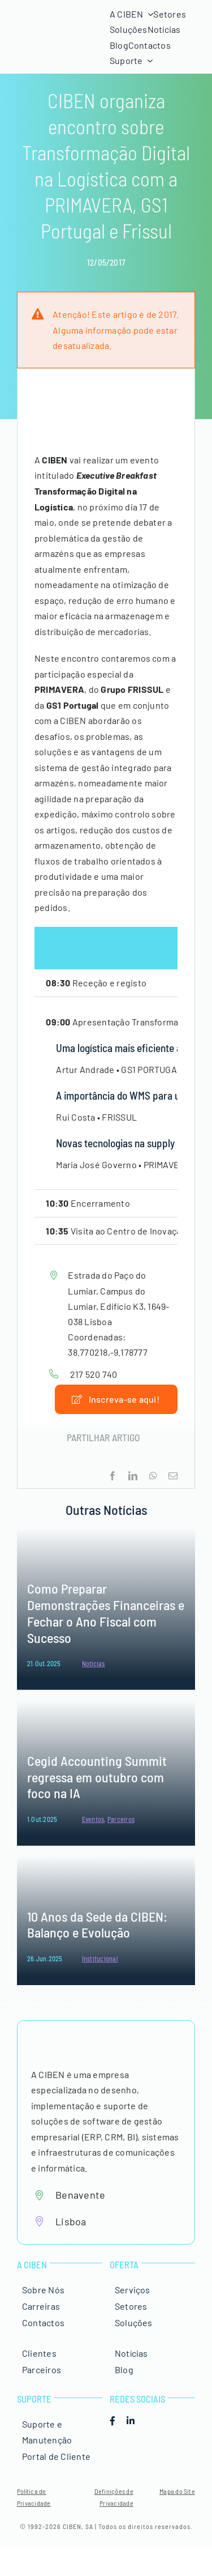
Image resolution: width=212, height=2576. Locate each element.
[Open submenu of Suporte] (147, 61)
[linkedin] (131, 2420)
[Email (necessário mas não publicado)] (173, 1476)
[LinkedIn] (133, 1476)
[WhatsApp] (153, 1476)
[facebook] (112, 2420)
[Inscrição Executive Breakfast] (116, 1399)
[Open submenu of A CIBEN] (148, 14)
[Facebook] (112, 1476)
